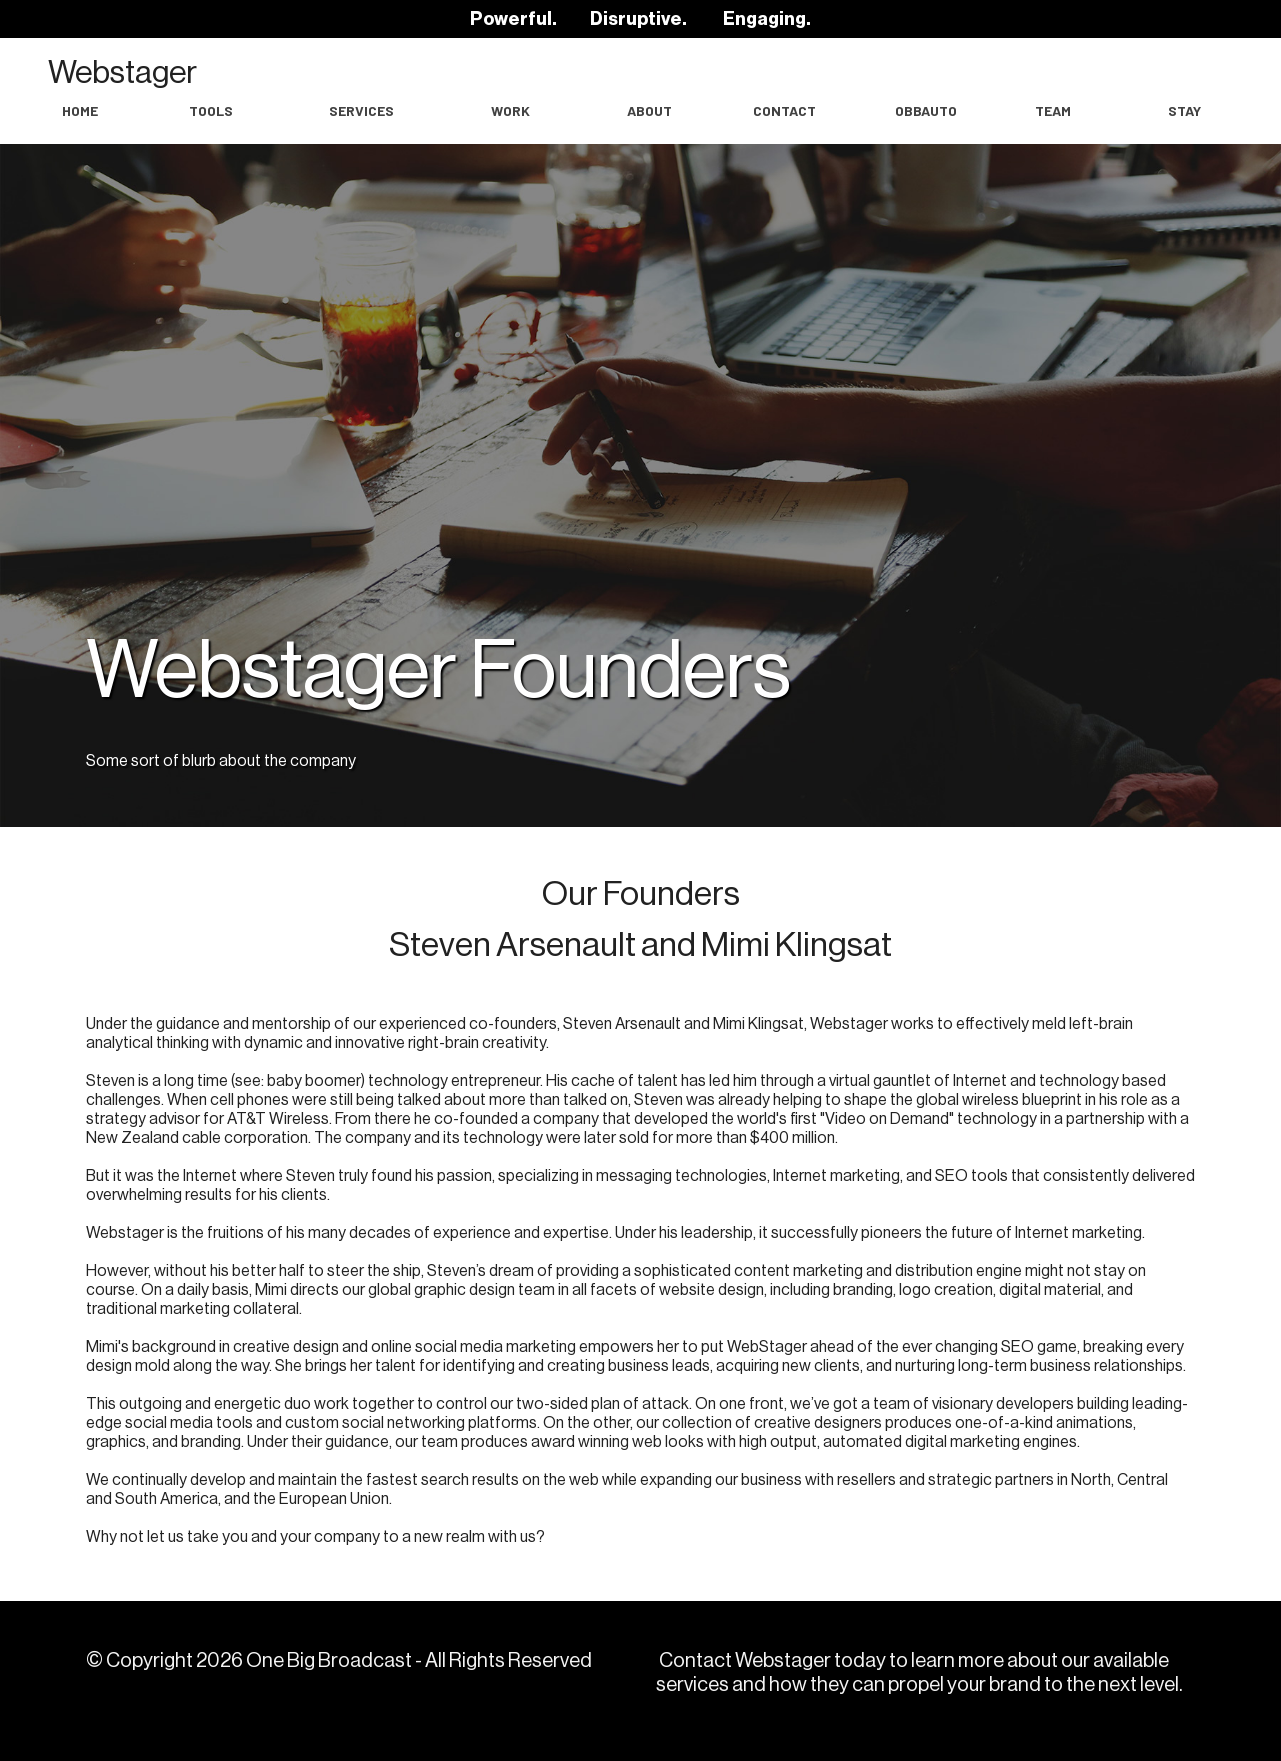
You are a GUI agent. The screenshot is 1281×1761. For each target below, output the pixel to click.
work (510, 110)
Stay (1184, 110)
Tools (211, 110)
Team (1053, 110)
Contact (784, 110)
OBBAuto (926, 110)
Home (80, 110)
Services (361, 110)
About (649, 110)
